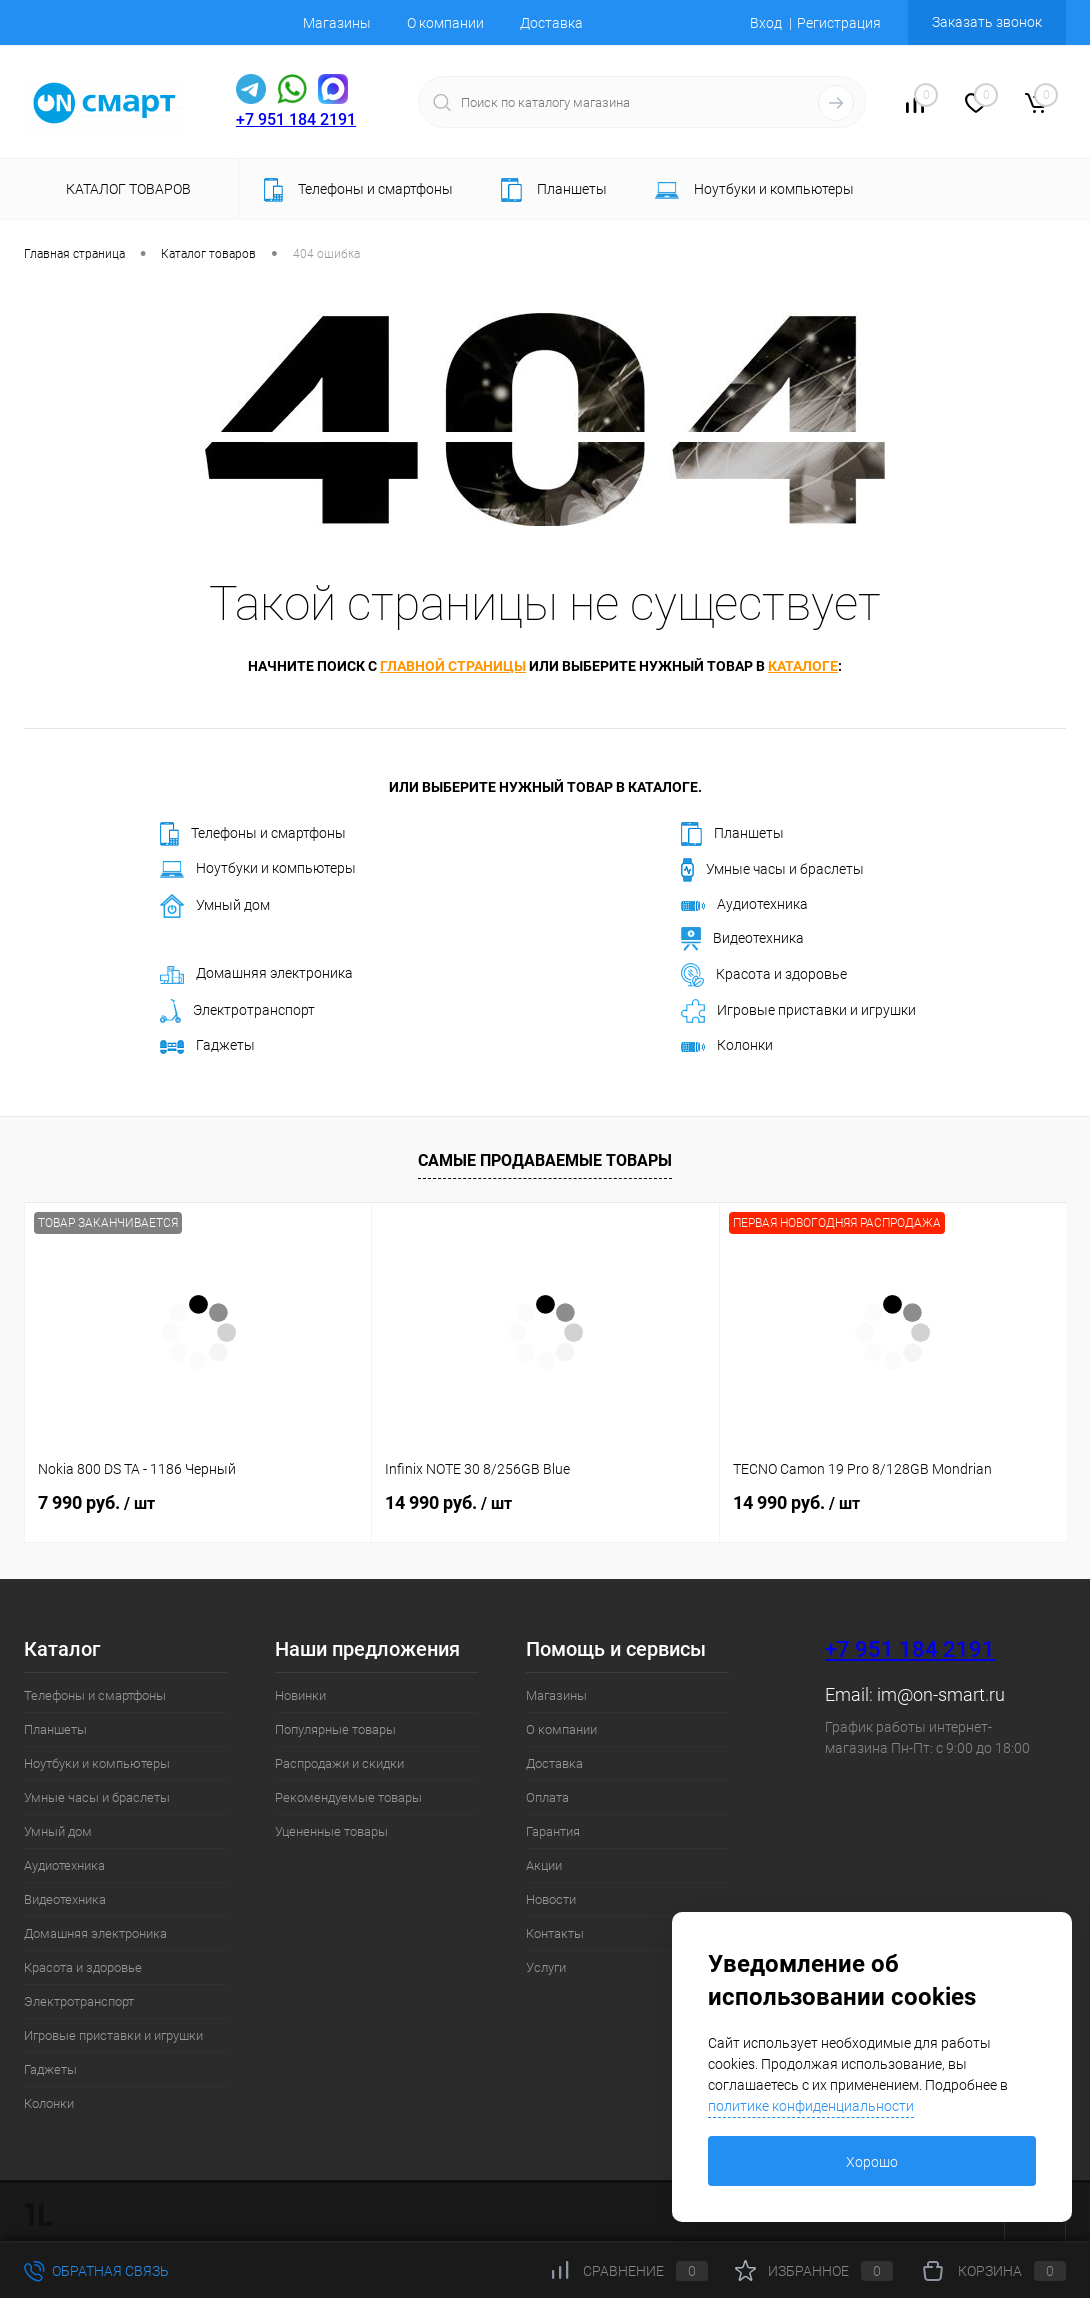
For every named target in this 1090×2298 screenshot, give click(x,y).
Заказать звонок (987, 22)
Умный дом (215, 906)
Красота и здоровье (764, 975)
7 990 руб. (96, 1502)
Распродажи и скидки (339, 1763)
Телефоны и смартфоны (253, 834)
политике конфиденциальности (811, 2106)
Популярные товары (335, 1729)
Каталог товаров (125, 189)
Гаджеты (207, 1045)
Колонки (727, 1045)
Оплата (547, 1797)
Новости (551, 1899)
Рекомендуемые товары (348, 1797)
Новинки (300, 1695)
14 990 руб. (448, 1502)
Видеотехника (742, 939)
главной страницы (453, 666)
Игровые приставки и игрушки (798, 1011)
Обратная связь (96, 2271)
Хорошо (872, 2162)
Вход (766, 23)
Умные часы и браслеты (772, 870)
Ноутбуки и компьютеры (258, 869)
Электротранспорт (237, 1011)
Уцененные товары (331, 1831)
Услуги (546, 1967)
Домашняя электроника (256, 974)
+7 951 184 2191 (296, 119)
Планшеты (732, 834)
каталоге (803, 666)
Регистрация (839, 23)
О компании (445, 23)
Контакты (555, 1933)
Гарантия (553, 1831)
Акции (544, 1865)
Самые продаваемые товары (545, 1160)
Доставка (551, 23)
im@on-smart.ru (941, 1694)
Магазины (337, 23)
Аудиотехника (744, 904)
